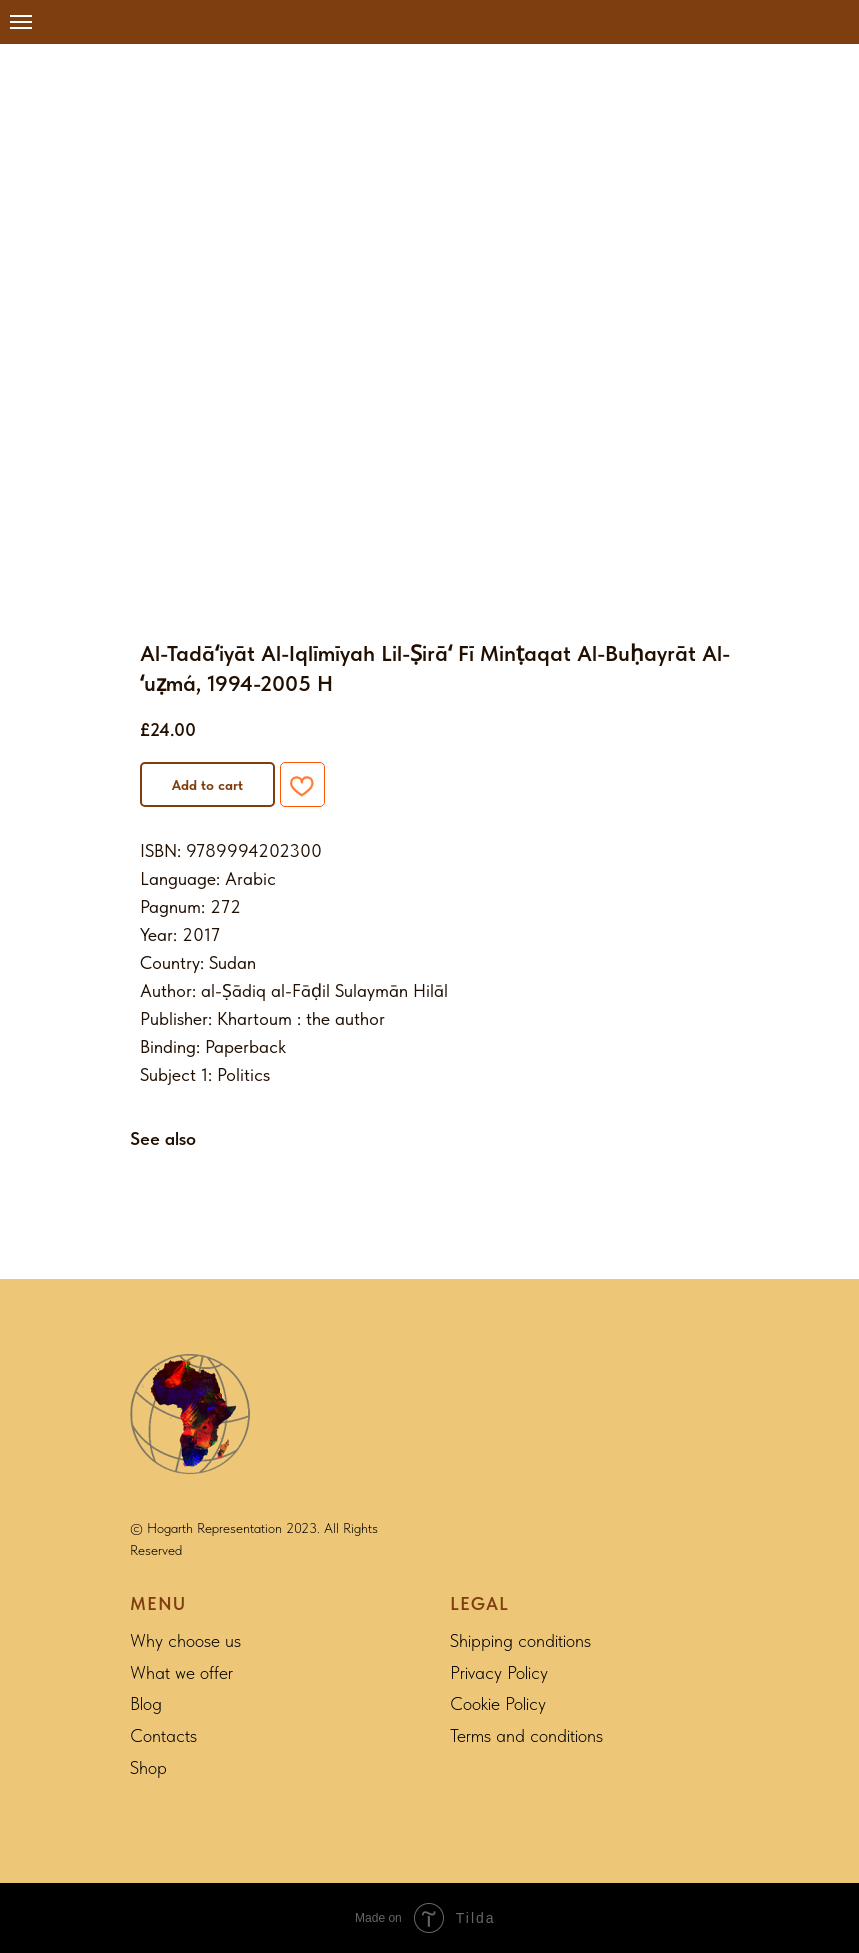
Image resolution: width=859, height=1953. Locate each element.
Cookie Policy (498, 1703)
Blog (146, 1703)
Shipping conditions (520, 1640)
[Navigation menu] (21, 22)
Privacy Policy (499, 1672)
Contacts (163, 1735)
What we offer (181, 1672)
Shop (148, 1767)
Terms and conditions (526, 1735)
